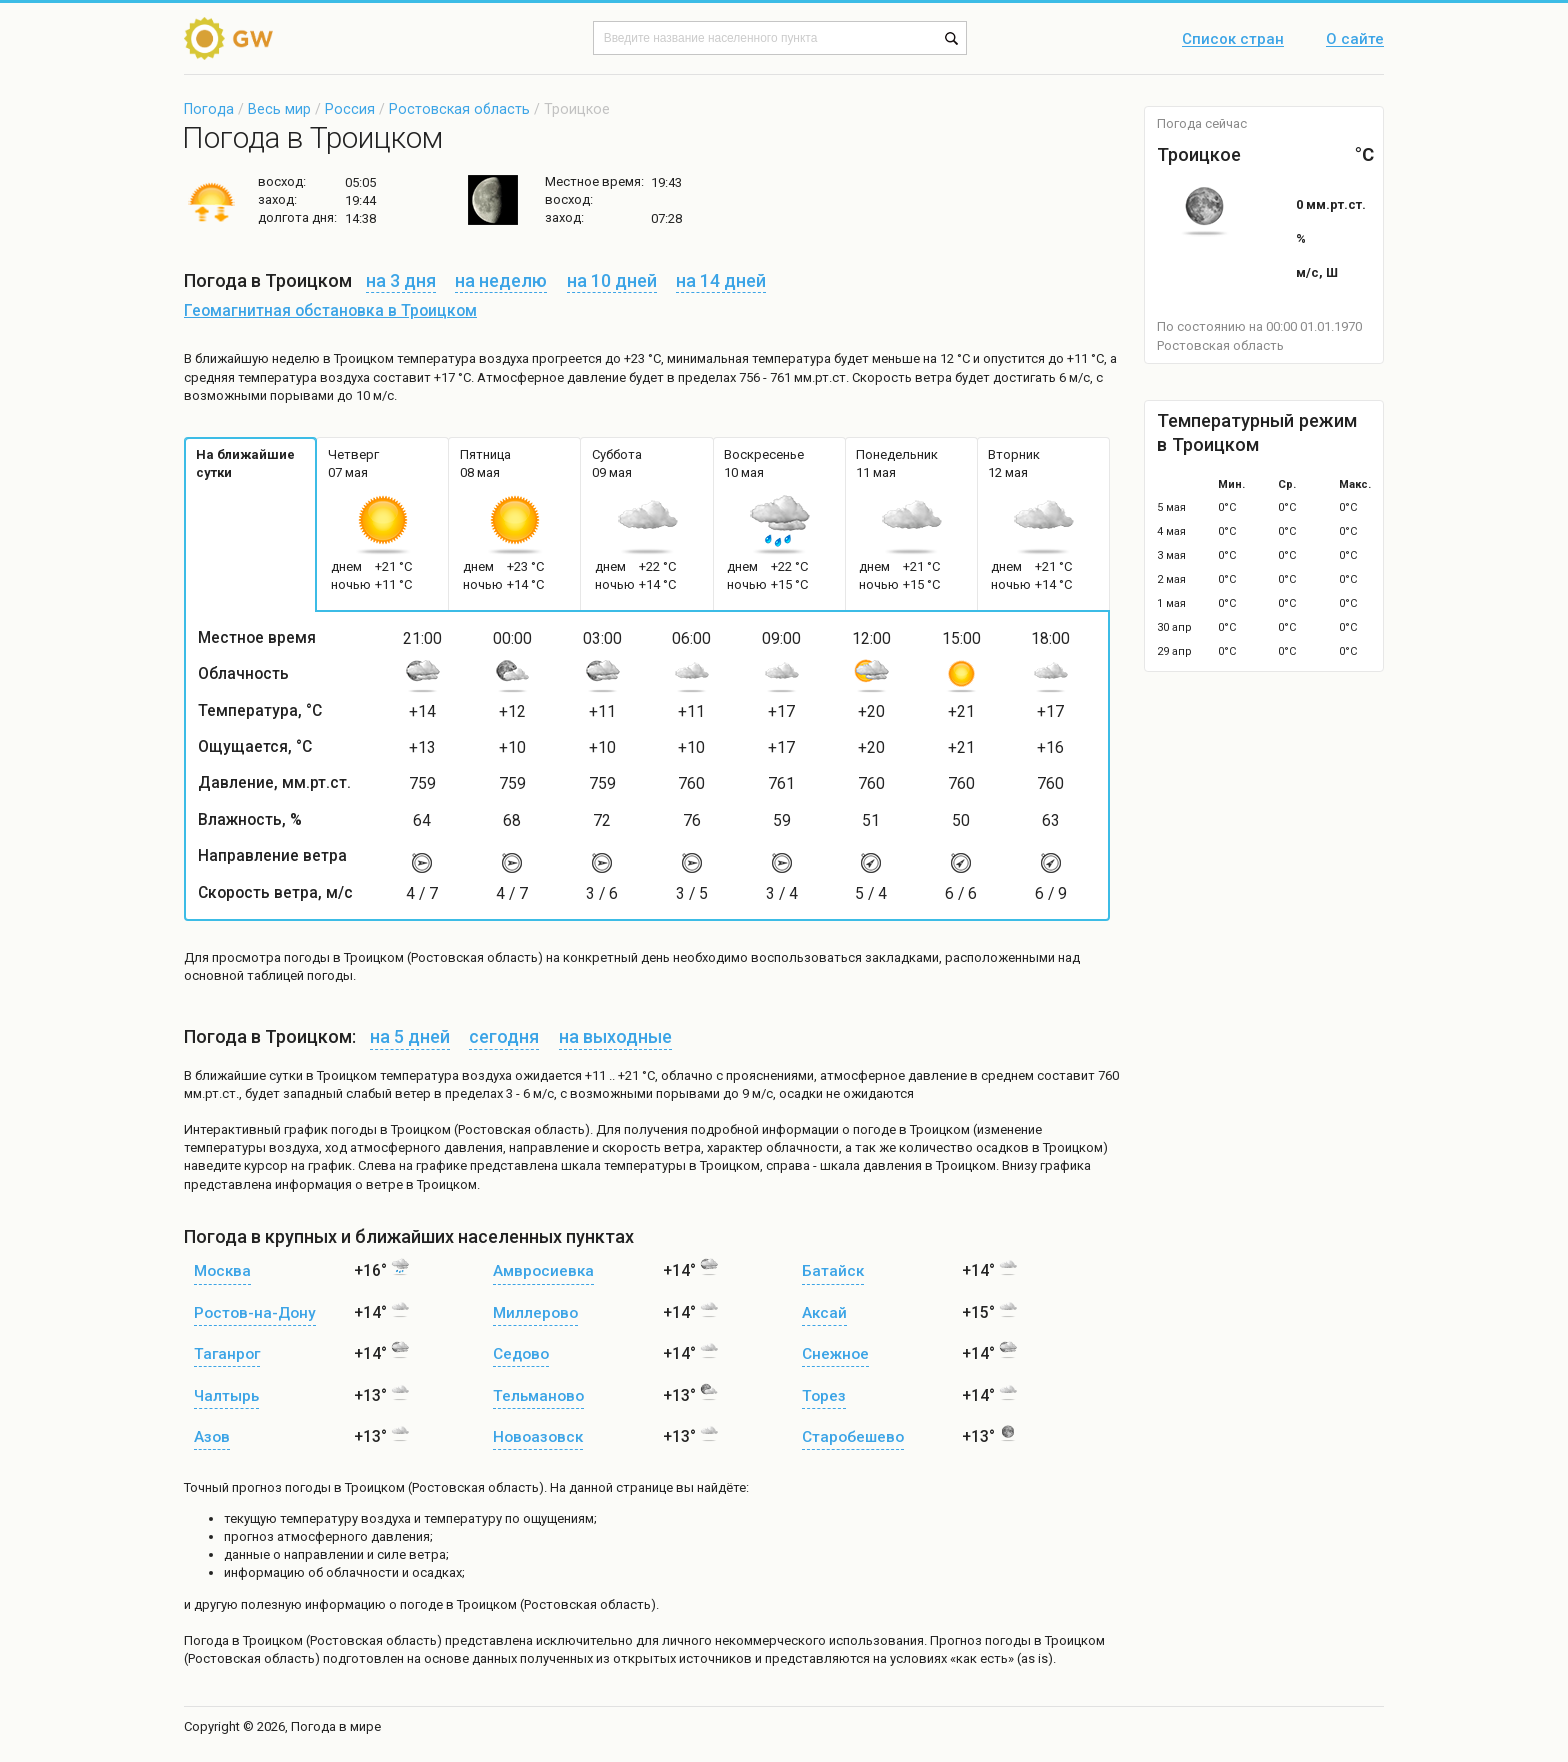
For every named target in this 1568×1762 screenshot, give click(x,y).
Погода (209, 109)
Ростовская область (459, 109)
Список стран (1233, 40)
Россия (350, 109)
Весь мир (279, 109)
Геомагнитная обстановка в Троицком (330, 311)
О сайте (1355, 40)
